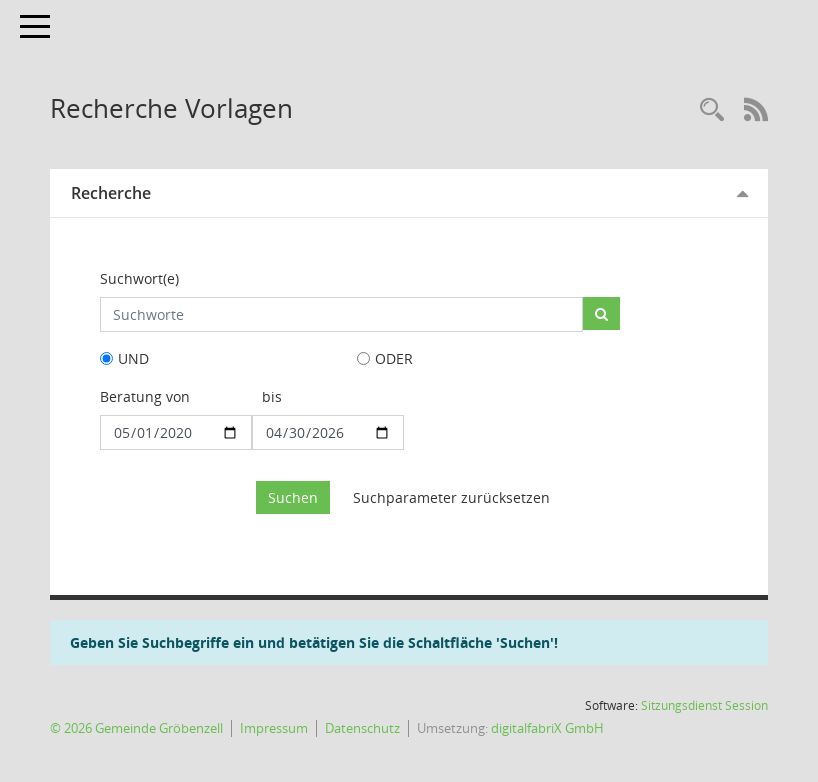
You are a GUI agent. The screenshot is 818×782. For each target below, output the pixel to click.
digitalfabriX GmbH (547, 728)
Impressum (274, 728)
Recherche (111, 193)
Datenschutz (362, 728)
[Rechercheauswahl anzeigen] (712, 110)
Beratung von (145, 396)
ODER (394, 358)
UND (133, 358)
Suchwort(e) (139, 278)
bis (272, 396)
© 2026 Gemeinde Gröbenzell (136, 728)
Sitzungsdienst (704, 705)
